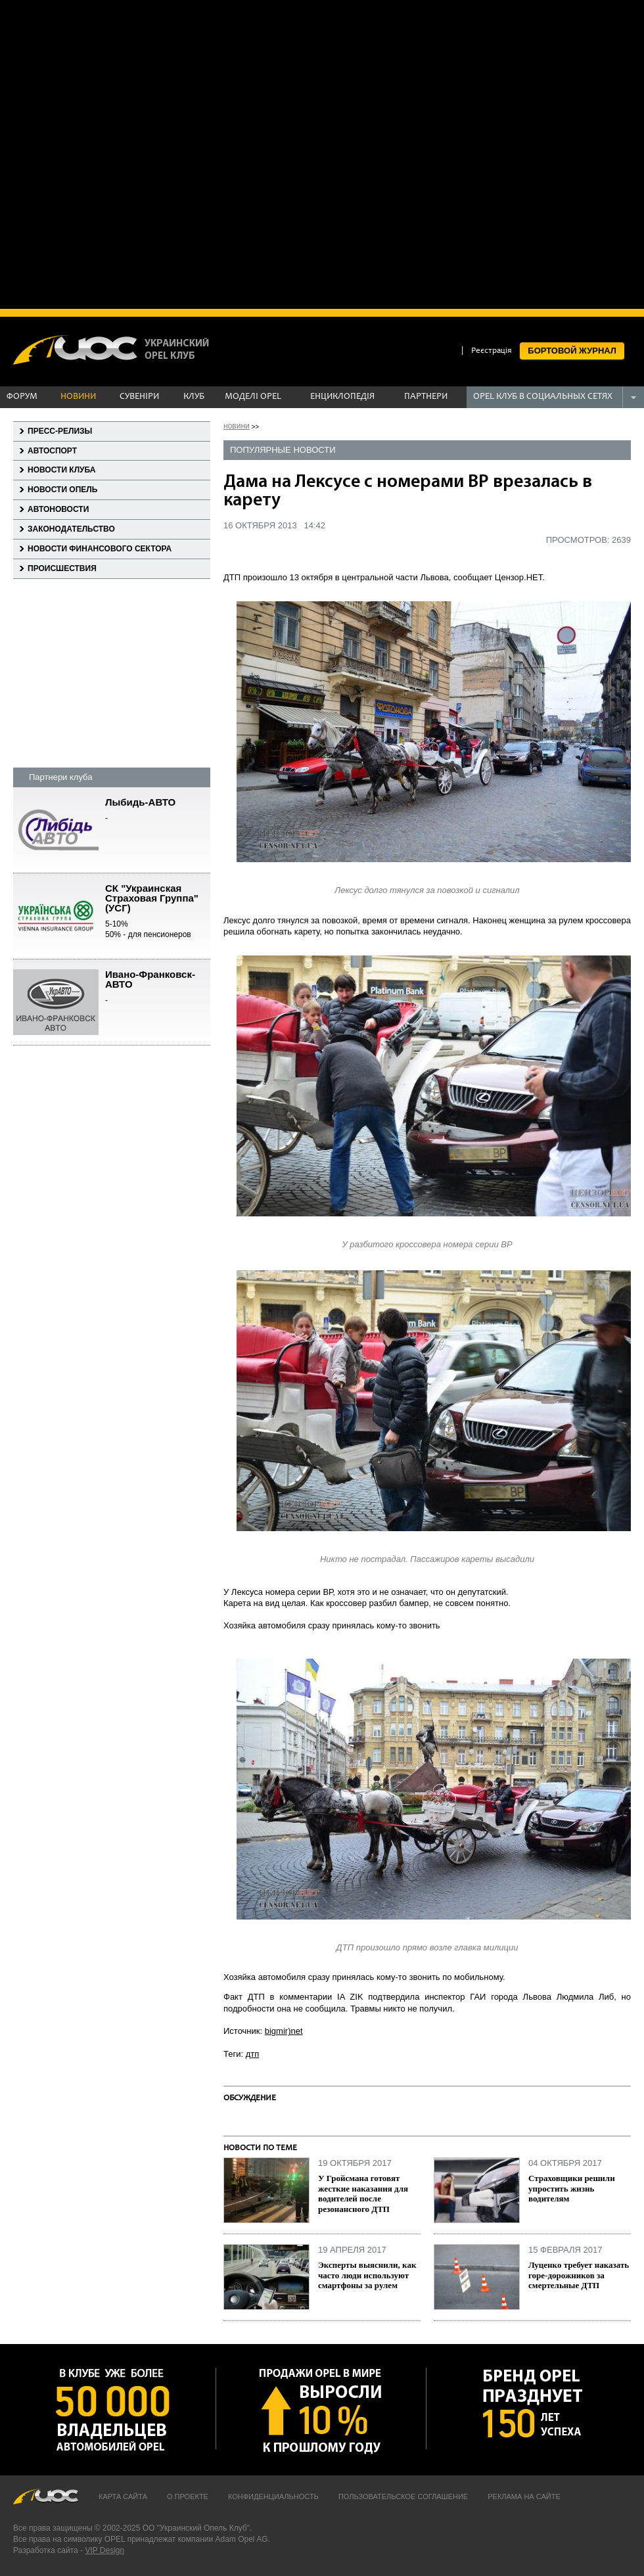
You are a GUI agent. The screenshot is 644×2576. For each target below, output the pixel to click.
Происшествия (62, 568)
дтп (253, 2054)
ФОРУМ (22, 397)
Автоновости (58, 509)
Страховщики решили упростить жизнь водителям (571, 2188)
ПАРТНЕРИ (426, 397)
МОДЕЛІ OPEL (253, 397)
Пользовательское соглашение (403, 2496)
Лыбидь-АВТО (157, 810)
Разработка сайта (45, 2550)
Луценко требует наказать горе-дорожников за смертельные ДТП (578, 2275)
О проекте (187, 2496)
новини (236, 425)
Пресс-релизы (60, 431)
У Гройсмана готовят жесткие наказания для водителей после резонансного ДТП (363, 2193)
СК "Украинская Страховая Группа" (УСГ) (157, 911)
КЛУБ (193, 397)
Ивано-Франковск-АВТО (157, 987)
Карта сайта (123, 2496)
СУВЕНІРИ (139, 397)
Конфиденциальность (273, 2496)
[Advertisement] (153, 153)
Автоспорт (52, 450)
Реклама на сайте (524, 2496)
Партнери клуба (60, 777)
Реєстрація (491, 351)
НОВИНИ (78, 397)
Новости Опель (62, 489)
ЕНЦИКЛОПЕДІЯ (342, 397)
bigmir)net (284, 2031)
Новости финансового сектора (100, 548)
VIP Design (104, 2550)
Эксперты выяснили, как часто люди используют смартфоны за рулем (367, 2275)
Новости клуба (61, 469)
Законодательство (71, 529)
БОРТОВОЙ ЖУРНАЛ (572, 351)
